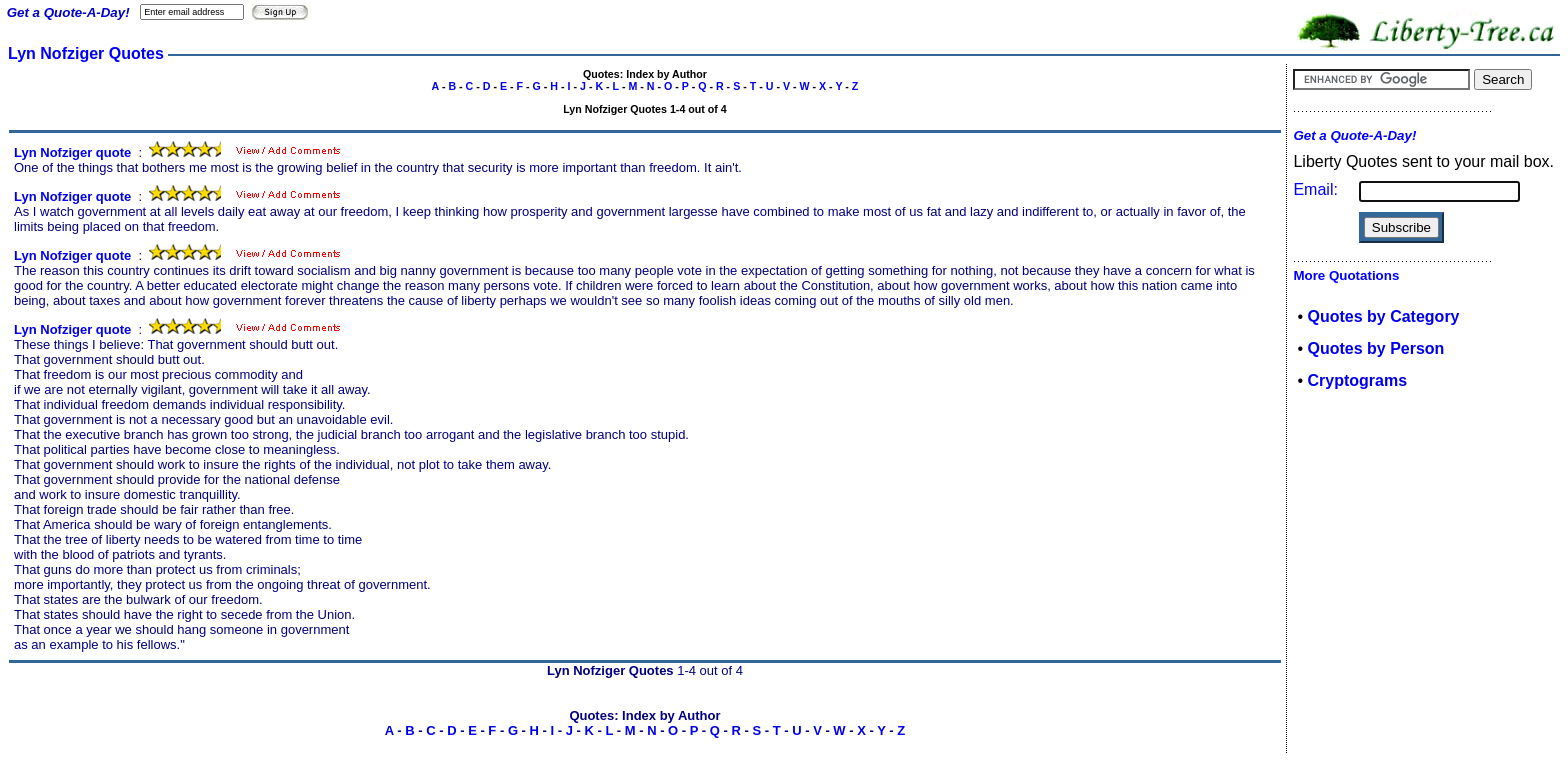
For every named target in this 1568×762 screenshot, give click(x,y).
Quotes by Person (1375, 348)
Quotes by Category (1383, 316)
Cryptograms (1357, 380)
